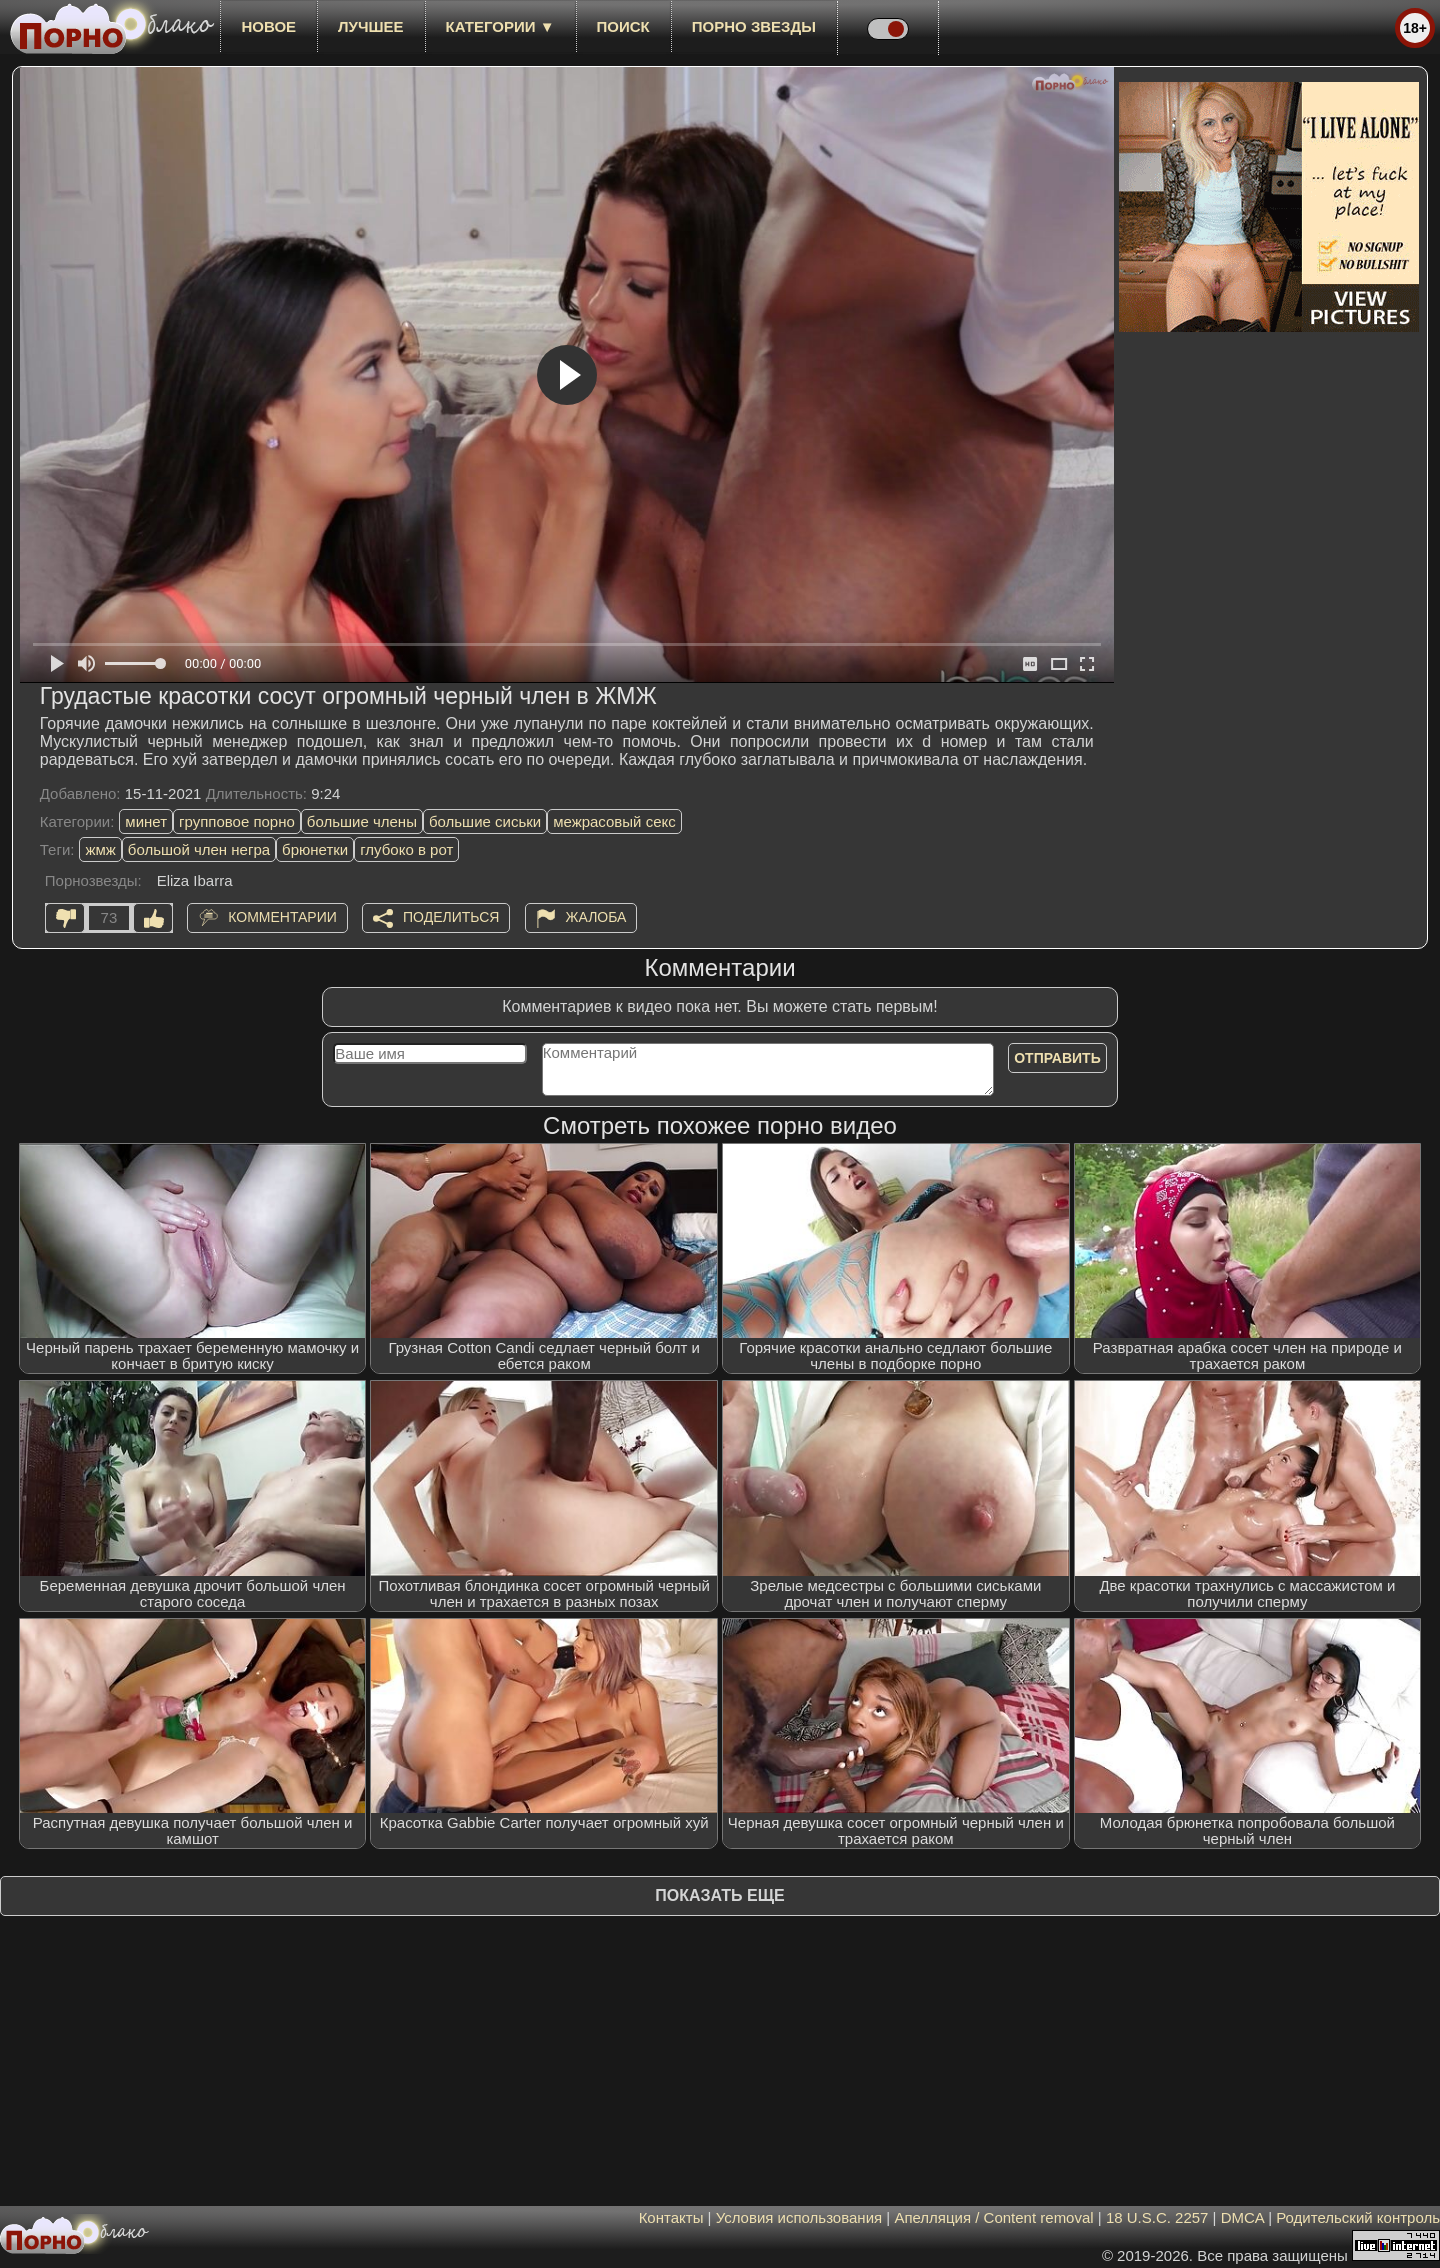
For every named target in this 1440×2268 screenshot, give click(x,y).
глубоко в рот (406, 849)
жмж (100, 849)
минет (146, 821)
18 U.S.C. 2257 (1157, 2217)
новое (268, 26)
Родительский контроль (1358, 2217)
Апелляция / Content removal (993, 2217)
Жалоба (596, 917)
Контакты (671, 2217)
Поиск (623, 26)
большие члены (362, 821)
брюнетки (315, 849)
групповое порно (237, 821)
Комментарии (282, 917)
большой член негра (199, 849)
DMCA (1242, 2217)
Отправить (1057, 1058)
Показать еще (719, 1895)
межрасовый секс (614, 821)
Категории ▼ (500, 26)
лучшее (370, 26)
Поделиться (451, 917)
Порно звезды (754, 26)
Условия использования (799, 2217)
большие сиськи (485, 821)
